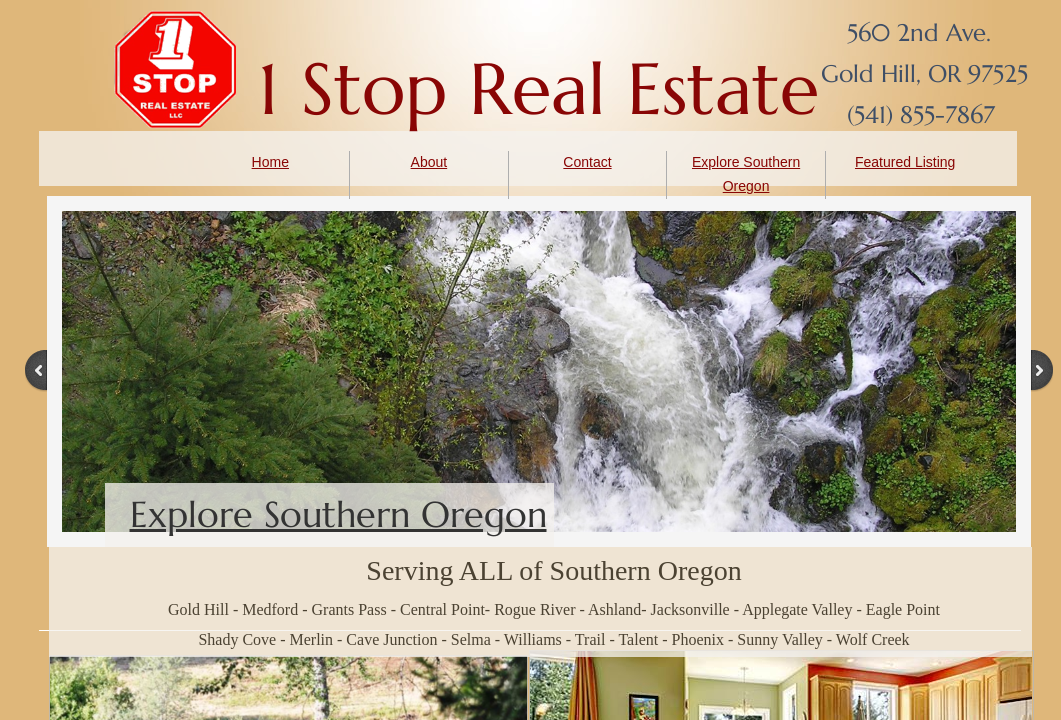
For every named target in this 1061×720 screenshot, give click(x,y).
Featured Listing (905, 162)
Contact (587, 162)
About (429, 162)
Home (270, 162)
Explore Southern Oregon (338, 514)
